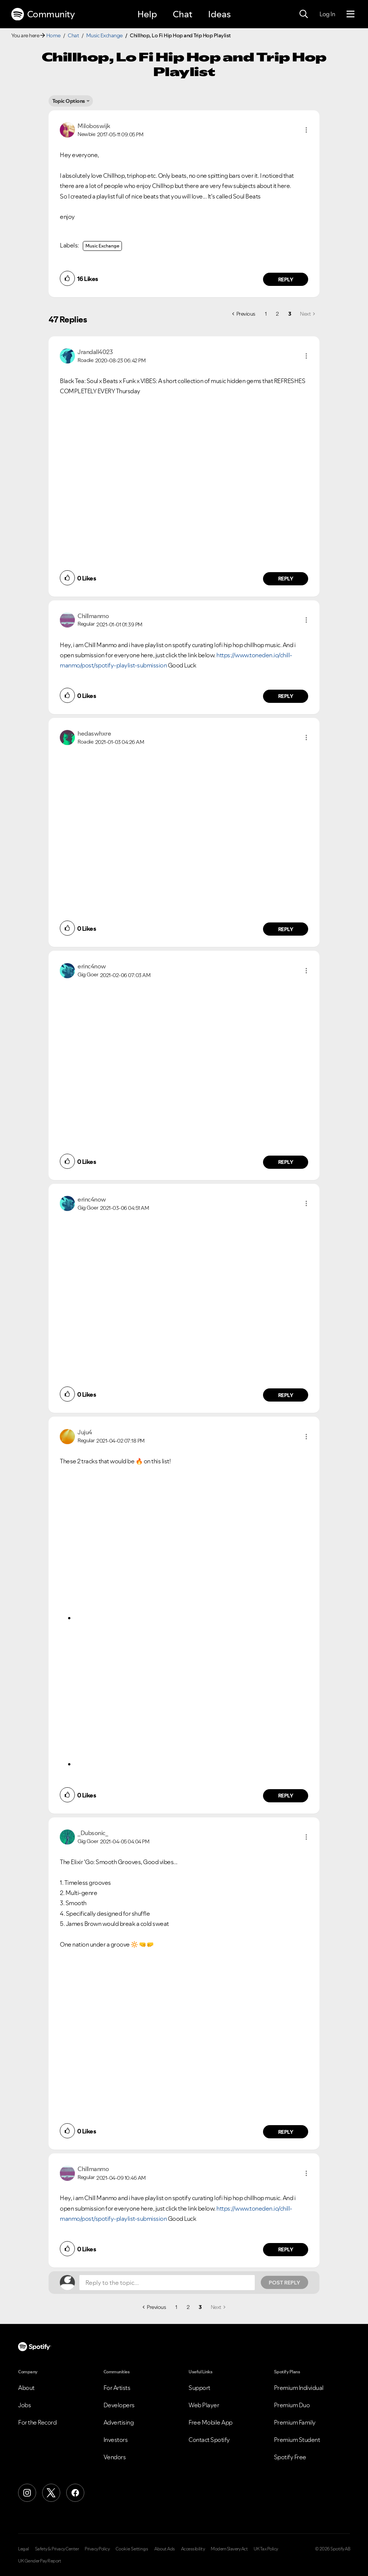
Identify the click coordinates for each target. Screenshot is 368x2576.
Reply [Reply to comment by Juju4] (285, 1795)
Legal (23, 2549)
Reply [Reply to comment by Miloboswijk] (285, 279)
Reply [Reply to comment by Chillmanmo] (285, 696)
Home (53, 35)
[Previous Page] (243, 314)
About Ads (164, 2549)
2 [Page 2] (277, 314)
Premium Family (295, 2422)
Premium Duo (292, 2405)
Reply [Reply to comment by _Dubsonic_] (285, 2132)
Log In (327, 14)
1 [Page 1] (266, 314)
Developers (119, 2405)
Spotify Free (290, 2457)
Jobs (24, 2405)
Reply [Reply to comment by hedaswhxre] (285, 929)
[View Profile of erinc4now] (92, 966)
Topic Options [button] (68, 101)
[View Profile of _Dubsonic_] (93, 1833)
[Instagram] (27, 2493)
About (26, 2388)
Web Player (204, 2405)
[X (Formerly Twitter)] (51, 2493)
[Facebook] (75, 2493)
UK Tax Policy (266, 2549)
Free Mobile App (211, 2422)
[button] (306, 130)
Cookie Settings (132, 2549)
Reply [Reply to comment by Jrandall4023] (285, 578)
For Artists (117, 2388)
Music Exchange (104, 35)
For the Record (37, 2422)
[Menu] (350, 14)
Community (43, 14)
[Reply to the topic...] (167, 2282)
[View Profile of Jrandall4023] (95, 352)
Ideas (219, 14)
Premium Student (297, 2440)
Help (147, 14)
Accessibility (193, 2549)
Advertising (118, 2422)
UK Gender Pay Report (39, 2561)
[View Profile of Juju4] (85, 1432)
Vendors (114, 2457)
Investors (115, 2440)
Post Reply (284, 2282)
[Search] (303, 14)
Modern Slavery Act (229, 2549)
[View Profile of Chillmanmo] (93, 616)
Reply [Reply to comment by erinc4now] (285, 1162)
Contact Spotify (209, 2440)
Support (199, 2388)
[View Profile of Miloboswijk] (94, 126)
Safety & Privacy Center (57, 2549)
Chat (182, 14)
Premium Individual (299, 2388)
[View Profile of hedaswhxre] (94, 733)
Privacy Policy (97, 2549)
